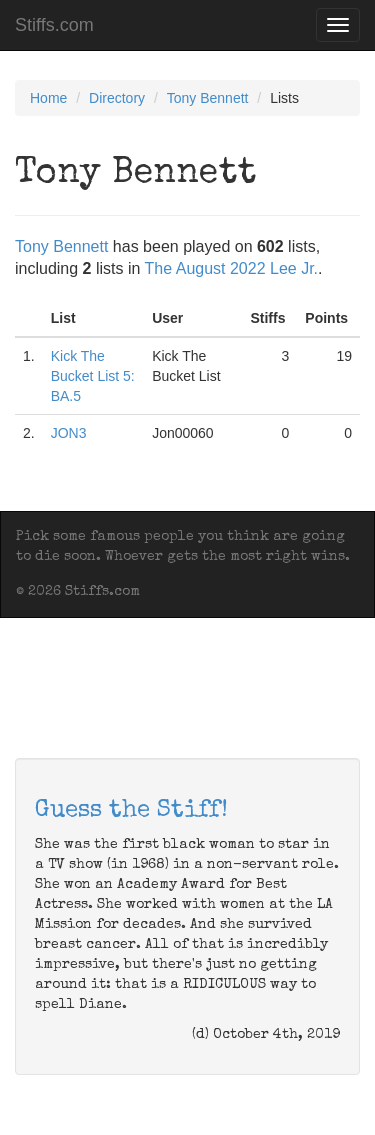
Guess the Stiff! (131, 811)
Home (48, 98)
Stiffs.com (54, 25)
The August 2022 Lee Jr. (231, 268)
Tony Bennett (208, 98)
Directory (117, 98)
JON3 (69, 433)
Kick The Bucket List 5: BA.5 (93, 376)
